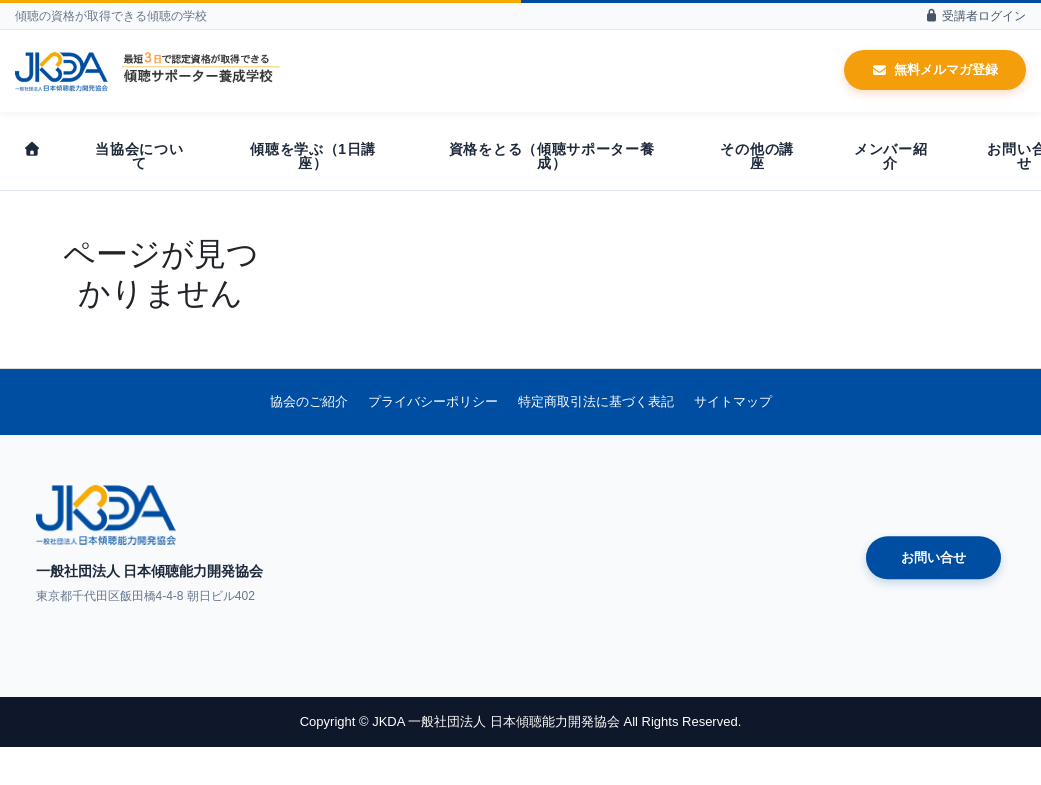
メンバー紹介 (891, 156)
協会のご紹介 (309, 401)
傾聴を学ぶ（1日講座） (313, 156)
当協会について (139, 156)
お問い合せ (933, 557)
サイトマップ (733, 401)
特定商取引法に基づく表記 (596, 401)
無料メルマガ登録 (935, 69)
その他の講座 (757, 156)
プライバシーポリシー (433, 401)
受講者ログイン (975, 16)
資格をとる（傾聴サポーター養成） (552, 156)
